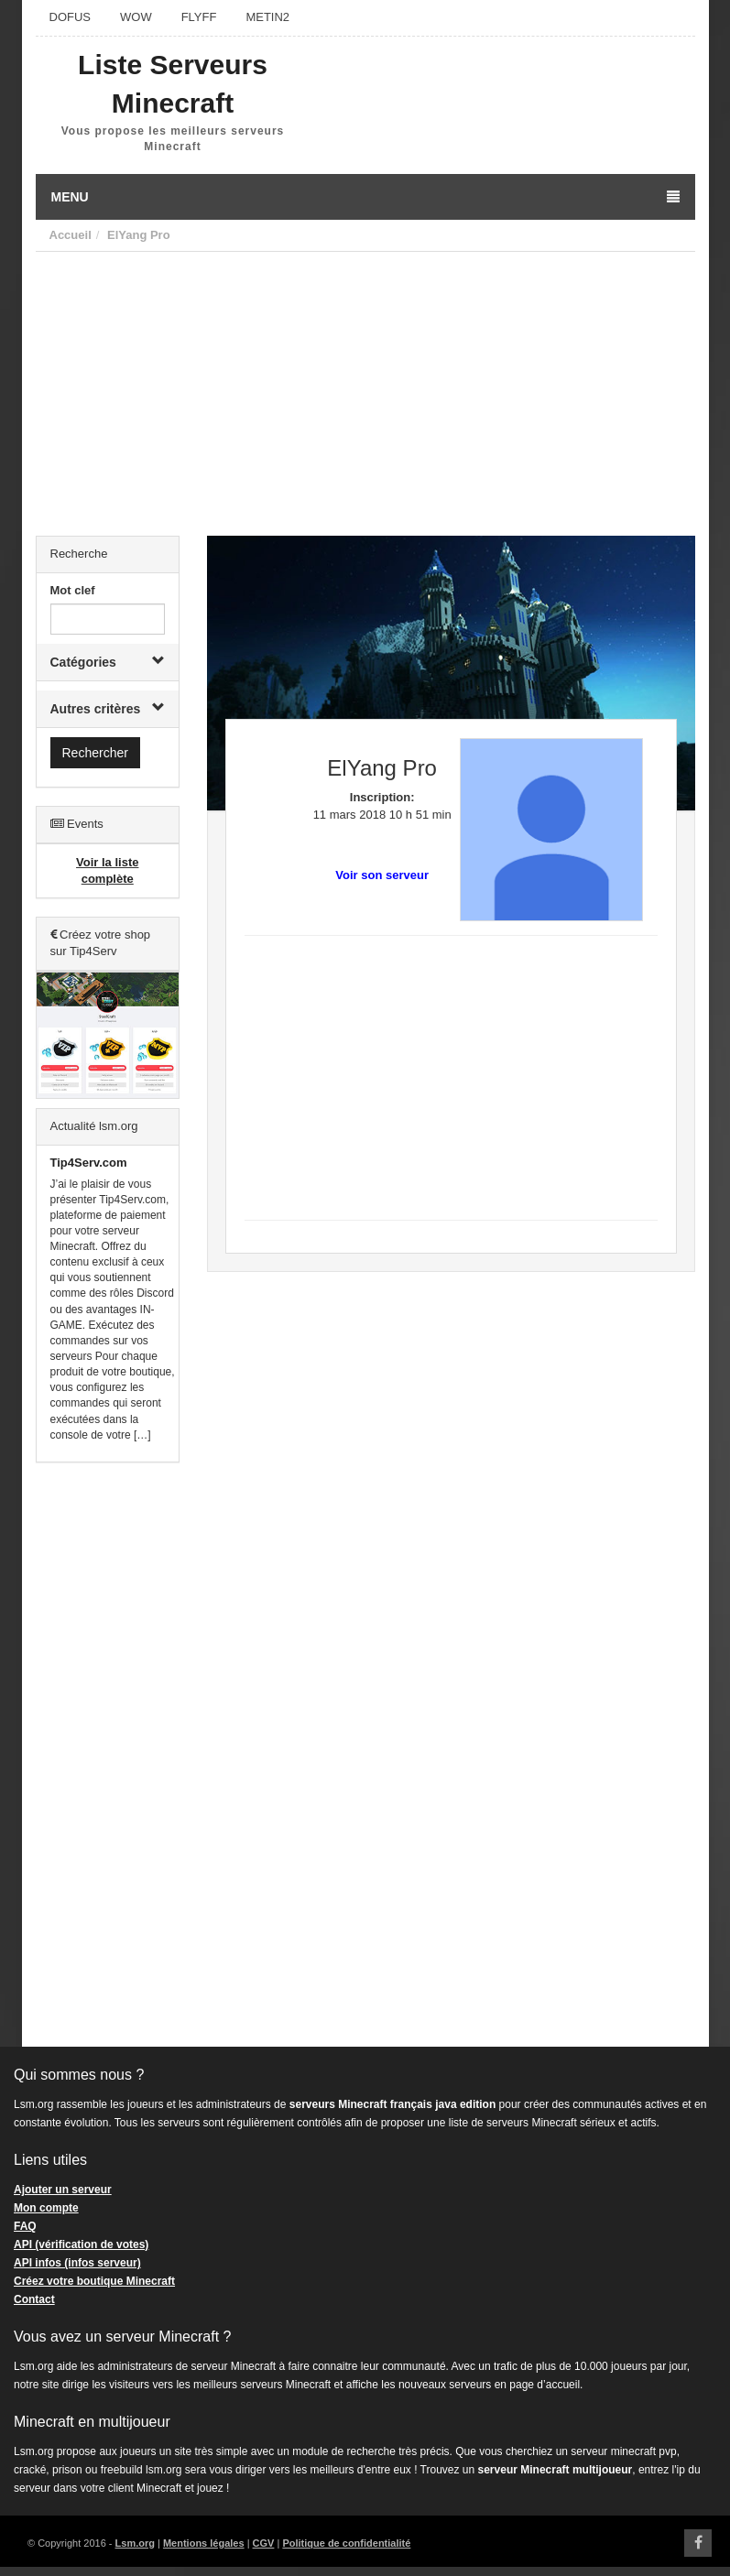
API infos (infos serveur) (77, 2262)
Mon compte (46, 2207)
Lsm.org (135, 2543)
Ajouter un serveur (63, 2189)
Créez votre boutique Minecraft (94, 2281)
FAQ (25, 2226)
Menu (365, 197)
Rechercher (95, 752)
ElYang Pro (138, 235)
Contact (34, 2299)
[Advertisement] (365, 389)
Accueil (70, 235)
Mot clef (72, 590)
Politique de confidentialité (346, 2543)
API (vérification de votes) (81, 2244)
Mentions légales (204, 2543)
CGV (264, 2543)
